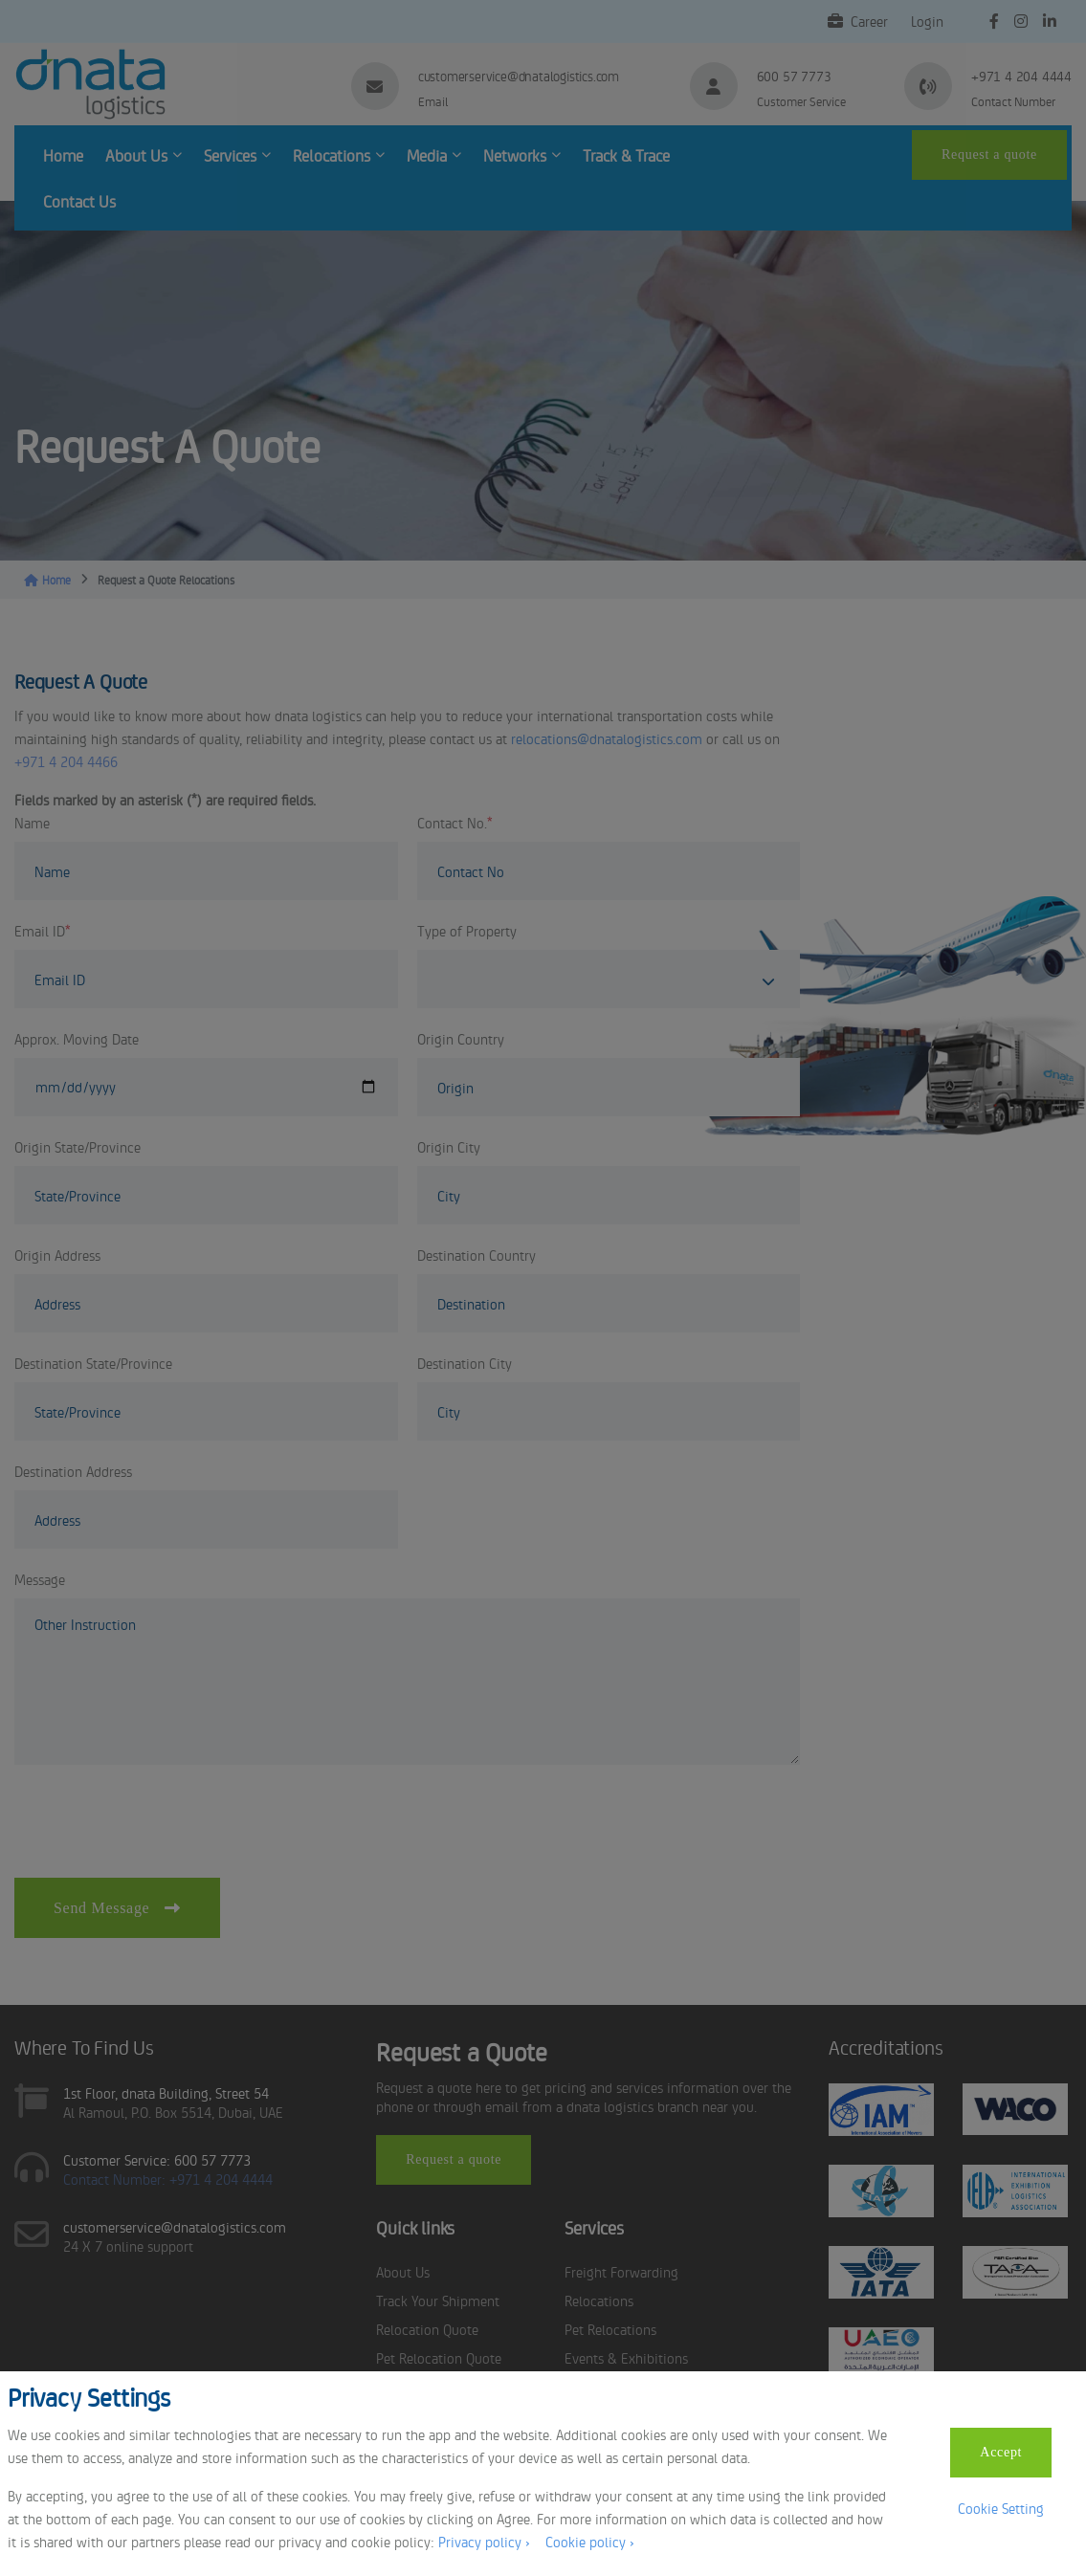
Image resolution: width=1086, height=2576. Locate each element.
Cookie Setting (1001, 2508)
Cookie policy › (589, 2541)
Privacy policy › (484, 2541)
